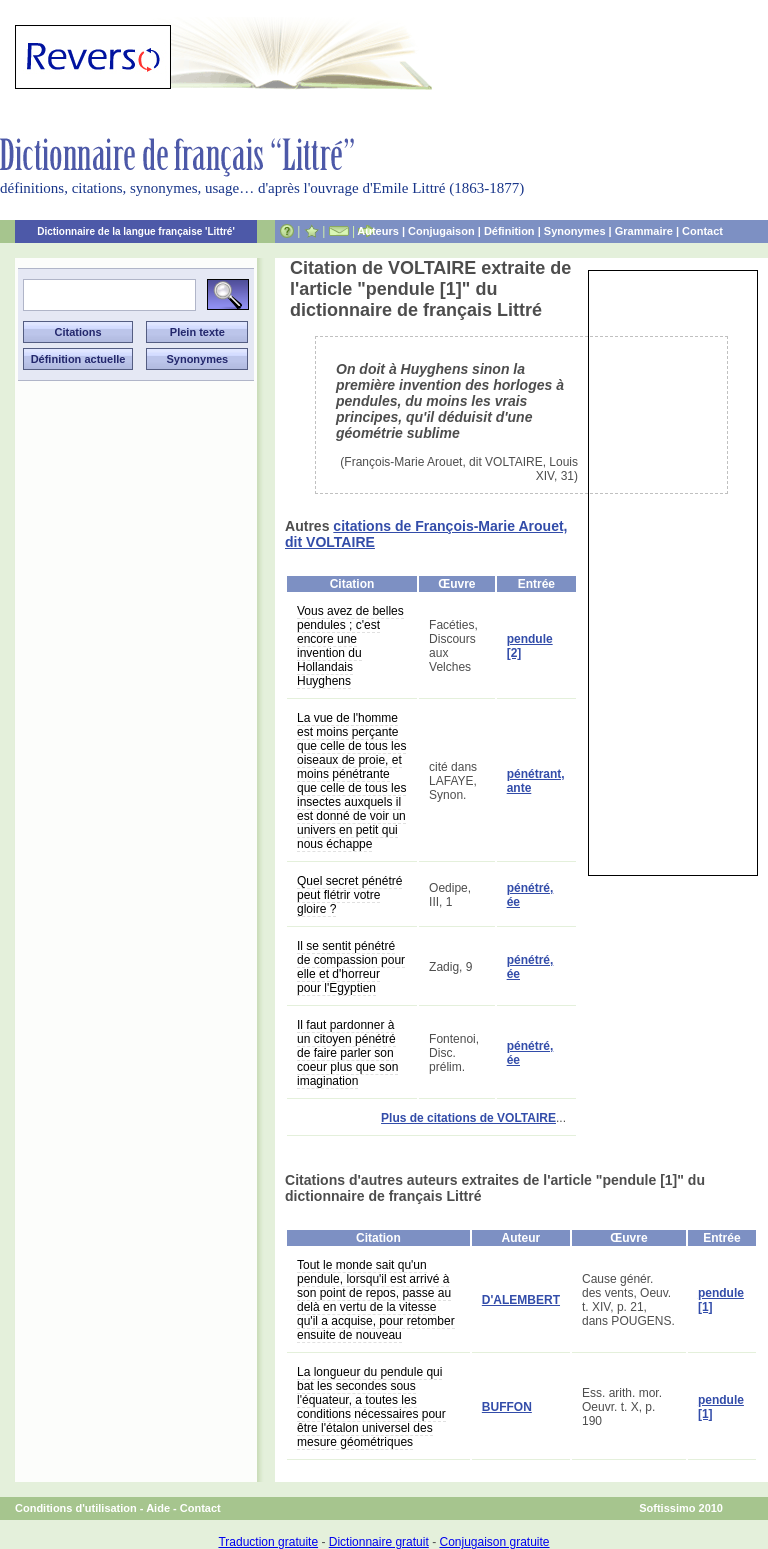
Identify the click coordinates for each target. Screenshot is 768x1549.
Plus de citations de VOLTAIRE (468, 1118)
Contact (702, 231)
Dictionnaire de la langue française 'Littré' (136, 231)
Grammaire (644, 231)
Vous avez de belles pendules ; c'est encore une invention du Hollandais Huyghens (350, 646)
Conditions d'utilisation (76, 1508)
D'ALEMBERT (521, 1300)
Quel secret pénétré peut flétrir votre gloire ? (349, 895)
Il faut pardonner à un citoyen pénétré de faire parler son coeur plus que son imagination (347, 1053)
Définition (509, 231)
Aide (158, 1508)
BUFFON (507, 1407)
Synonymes (575, 231)
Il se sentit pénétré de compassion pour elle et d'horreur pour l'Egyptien (351, 967)
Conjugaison (441, 231)
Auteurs (378, 231)
